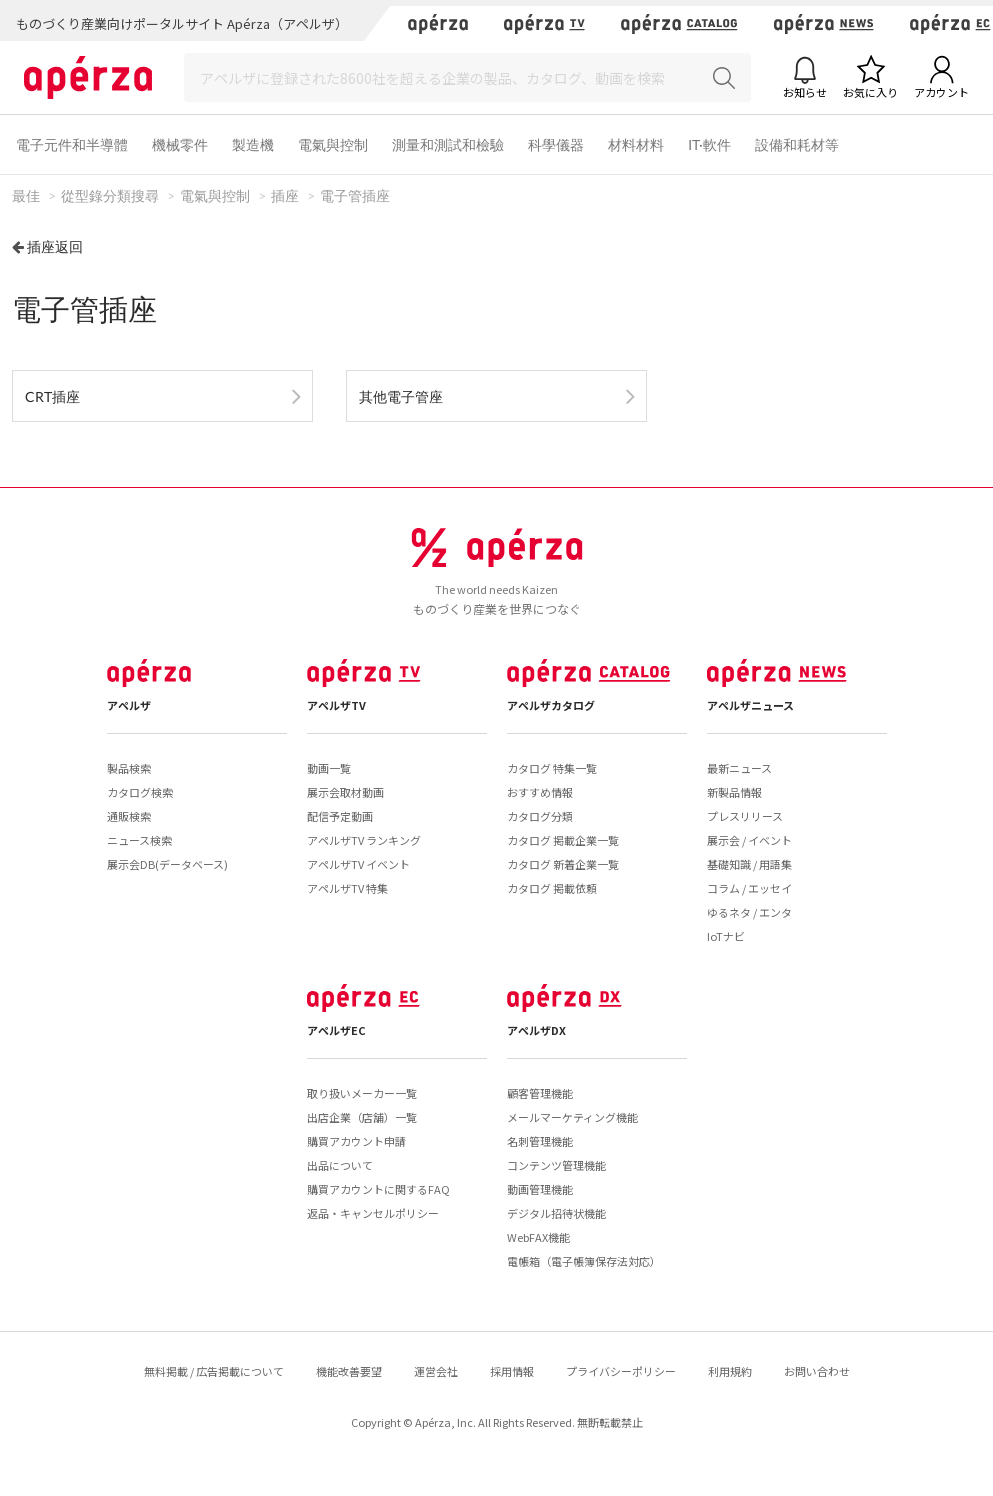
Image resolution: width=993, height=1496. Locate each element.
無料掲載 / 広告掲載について (214, 1371)
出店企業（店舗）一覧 (362, 1117)
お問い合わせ (817, 1371)
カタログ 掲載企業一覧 (563, 840)
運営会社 (436, 1371)
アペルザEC (336, 1030)
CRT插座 (52, 396)
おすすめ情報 (540, 792)
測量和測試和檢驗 (448, 144)
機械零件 (180, 144)
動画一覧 (329, 768)
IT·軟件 (709, 144)
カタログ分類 (540, 816)
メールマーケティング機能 (572, 1117)
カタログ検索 (140, 792)
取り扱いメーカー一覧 (362, 1093)
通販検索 (129, 816)
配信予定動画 (340, 816)
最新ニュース (739, 768)
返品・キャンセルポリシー (373, 1213)
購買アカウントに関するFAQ (378, 1189)
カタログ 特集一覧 (552, 768)
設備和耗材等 (797, 144)
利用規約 (730, 1371)
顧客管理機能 (540, 1093)
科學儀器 (556, 144)
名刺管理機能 (540, 1141)
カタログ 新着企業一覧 (563, 864)
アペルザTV (336, 705)
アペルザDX (536, 1030)
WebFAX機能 (538, 1237)
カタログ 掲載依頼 (552, 888)
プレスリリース (745, 816)
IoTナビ (726, 936)
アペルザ (129, 705)
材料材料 (636, 144)
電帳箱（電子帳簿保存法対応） (584, 1261)
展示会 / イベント (749, 840)
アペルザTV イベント (358, 864)
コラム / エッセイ (749, 888)
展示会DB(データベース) (167, 864)
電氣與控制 (333, 144)
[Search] (467, 77)
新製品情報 (734, 792)
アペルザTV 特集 (347, 888)
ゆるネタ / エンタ (749, 912)
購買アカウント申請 (356, 1141)
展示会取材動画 (345, 792)
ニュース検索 (139, 840)
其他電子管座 (401, 396)
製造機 (253, 144)
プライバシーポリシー (621, 1371)
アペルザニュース (750, 705)
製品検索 (129, 768)
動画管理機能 (540, 1189)
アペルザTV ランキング (364, 840)
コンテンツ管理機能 (556, 1165)
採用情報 (512, 1371)
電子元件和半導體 (72, 144)
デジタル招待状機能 (556, 1213)
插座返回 (55, 246)
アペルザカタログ (551, 705)
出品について (340, 1165)
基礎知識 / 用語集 (749, 864)
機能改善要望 (349, 1371)
